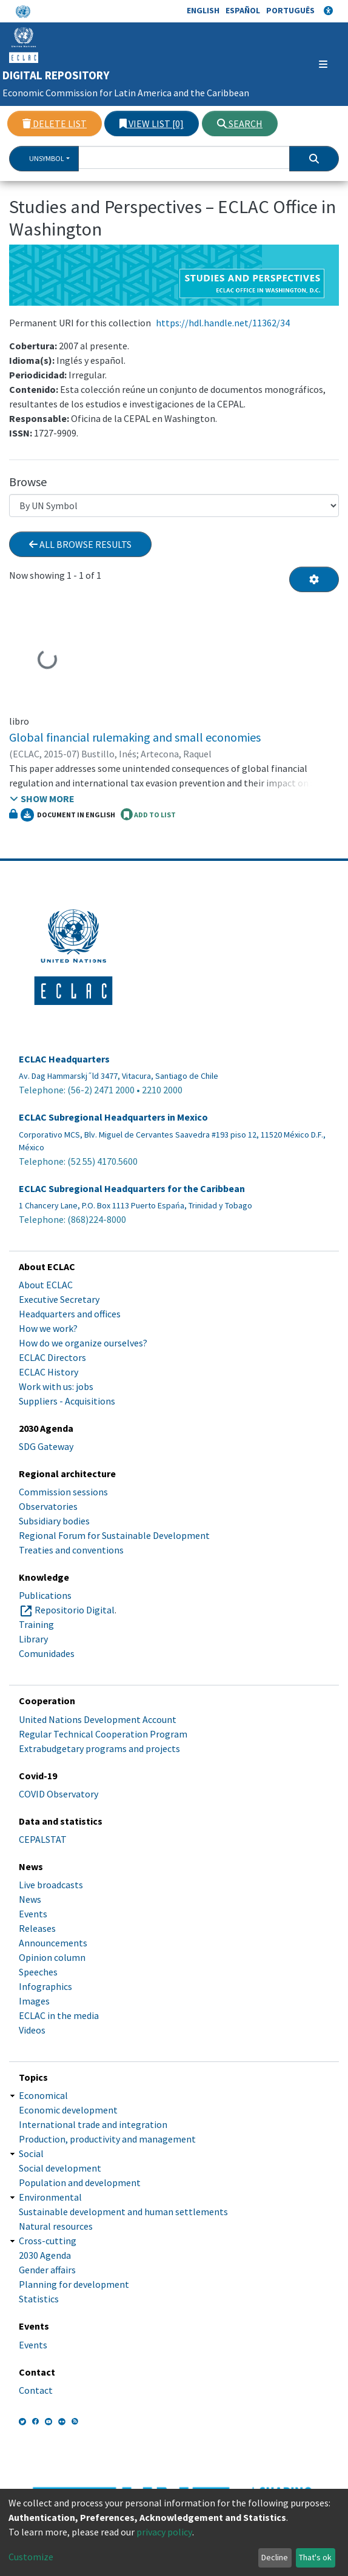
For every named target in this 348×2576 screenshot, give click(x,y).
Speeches (38, 1972)
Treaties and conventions (71, 1550)
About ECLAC (46, 1285)
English (203, 10)
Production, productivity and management (107, 2139)
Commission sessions (63, 1492)
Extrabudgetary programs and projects (99, 1748)
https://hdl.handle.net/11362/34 (223, 323)
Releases (37, 1928)
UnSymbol (46, 158)
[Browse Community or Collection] (174, 505)
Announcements (53, 1943)
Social (31, 2153)
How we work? (48, 1328)
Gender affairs (47, 2270)
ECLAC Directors (52, 1357)
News (30, 1899)
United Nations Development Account (97, 1719)
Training (36, 1624)
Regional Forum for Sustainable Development (114, 1535)
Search (240, 123)
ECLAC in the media (59, 2015)
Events (33, 1914)
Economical (43, 2095)
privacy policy (164, 2532)
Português (290, 10)
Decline (274, 2557)
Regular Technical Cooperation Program (103, 1734)
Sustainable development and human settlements (123, 2211)
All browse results (80, 544)
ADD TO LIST (148, 814)
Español (243, 10)
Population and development (80, 2182)
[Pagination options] (314, 579)
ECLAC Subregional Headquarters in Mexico (113, 1117)
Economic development (68, 2110)
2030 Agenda (45, 2255)
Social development (60, 2168)
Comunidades (47, 1653)
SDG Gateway (46, 1446)
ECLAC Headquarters (64, 1059)
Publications (45, 1595)
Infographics (45, 1986)
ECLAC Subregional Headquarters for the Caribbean (132, 1188)
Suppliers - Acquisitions (67, 1401)
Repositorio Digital (75, 1610)
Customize (30, 2557)
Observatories (48, 1506)
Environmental (50, 2197)
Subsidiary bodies (54, 1521)
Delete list (54, 123)
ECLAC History (48, 1372)
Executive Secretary (59, 1299)
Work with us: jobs (56, 1386)
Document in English (68, 815)
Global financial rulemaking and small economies (135, 737)
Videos (32, 2030)
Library (33, 1639)
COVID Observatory (58, 1794)
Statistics (39, 2299)
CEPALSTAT (43, 1839)
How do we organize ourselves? (83, 1343)
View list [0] (151, 123)
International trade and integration (93, 2124)
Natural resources (56, 2226)
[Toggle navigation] (307, 64)
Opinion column (52, 1957)
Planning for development (74, 2284)
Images (34, 2001)
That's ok (315, 2557)
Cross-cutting (47, 2241)
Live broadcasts (51, 1885)
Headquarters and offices (70, 1314)
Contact (36, 2390)
